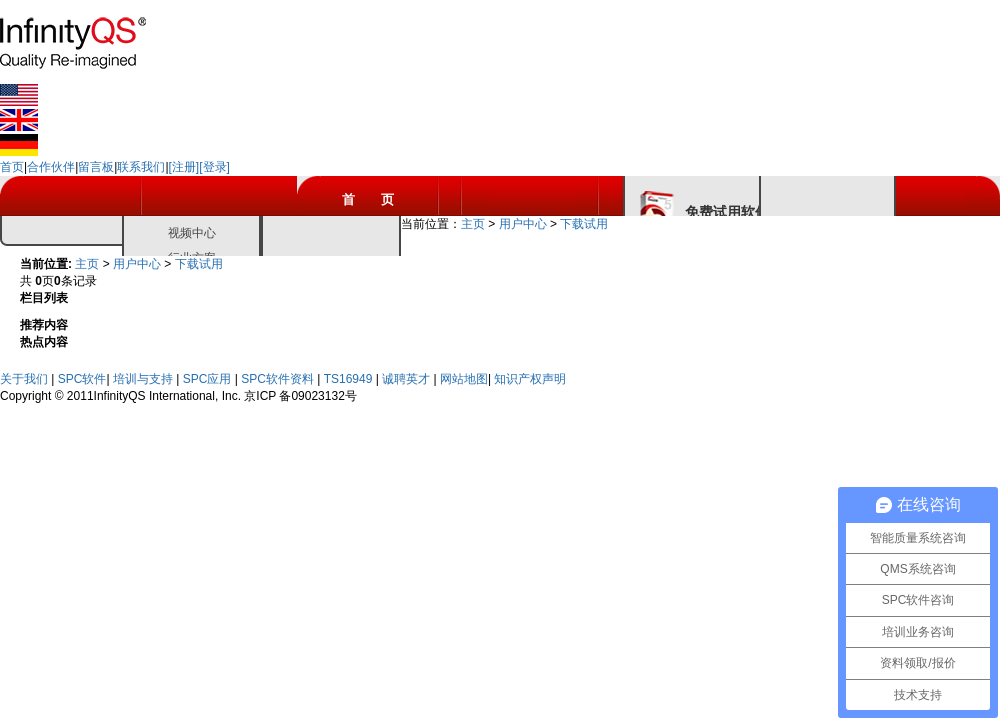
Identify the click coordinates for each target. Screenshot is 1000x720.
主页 (473, 224)
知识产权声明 (530, 379)
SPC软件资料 (279, 379)
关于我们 (25, 379)
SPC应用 (209, 379)
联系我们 (141, 167)
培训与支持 (144, 379)
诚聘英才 (407, 379)
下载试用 (584, 224)
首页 (12, 167)
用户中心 (523, 224)
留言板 (96, 167)
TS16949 (350, 379)
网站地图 (464, 379)
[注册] (184, 167)
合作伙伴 (51, 167)
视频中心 (192, 233)
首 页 (368, 199)
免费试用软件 (727, 212)
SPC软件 (82, 379)
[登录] (214, 167)
